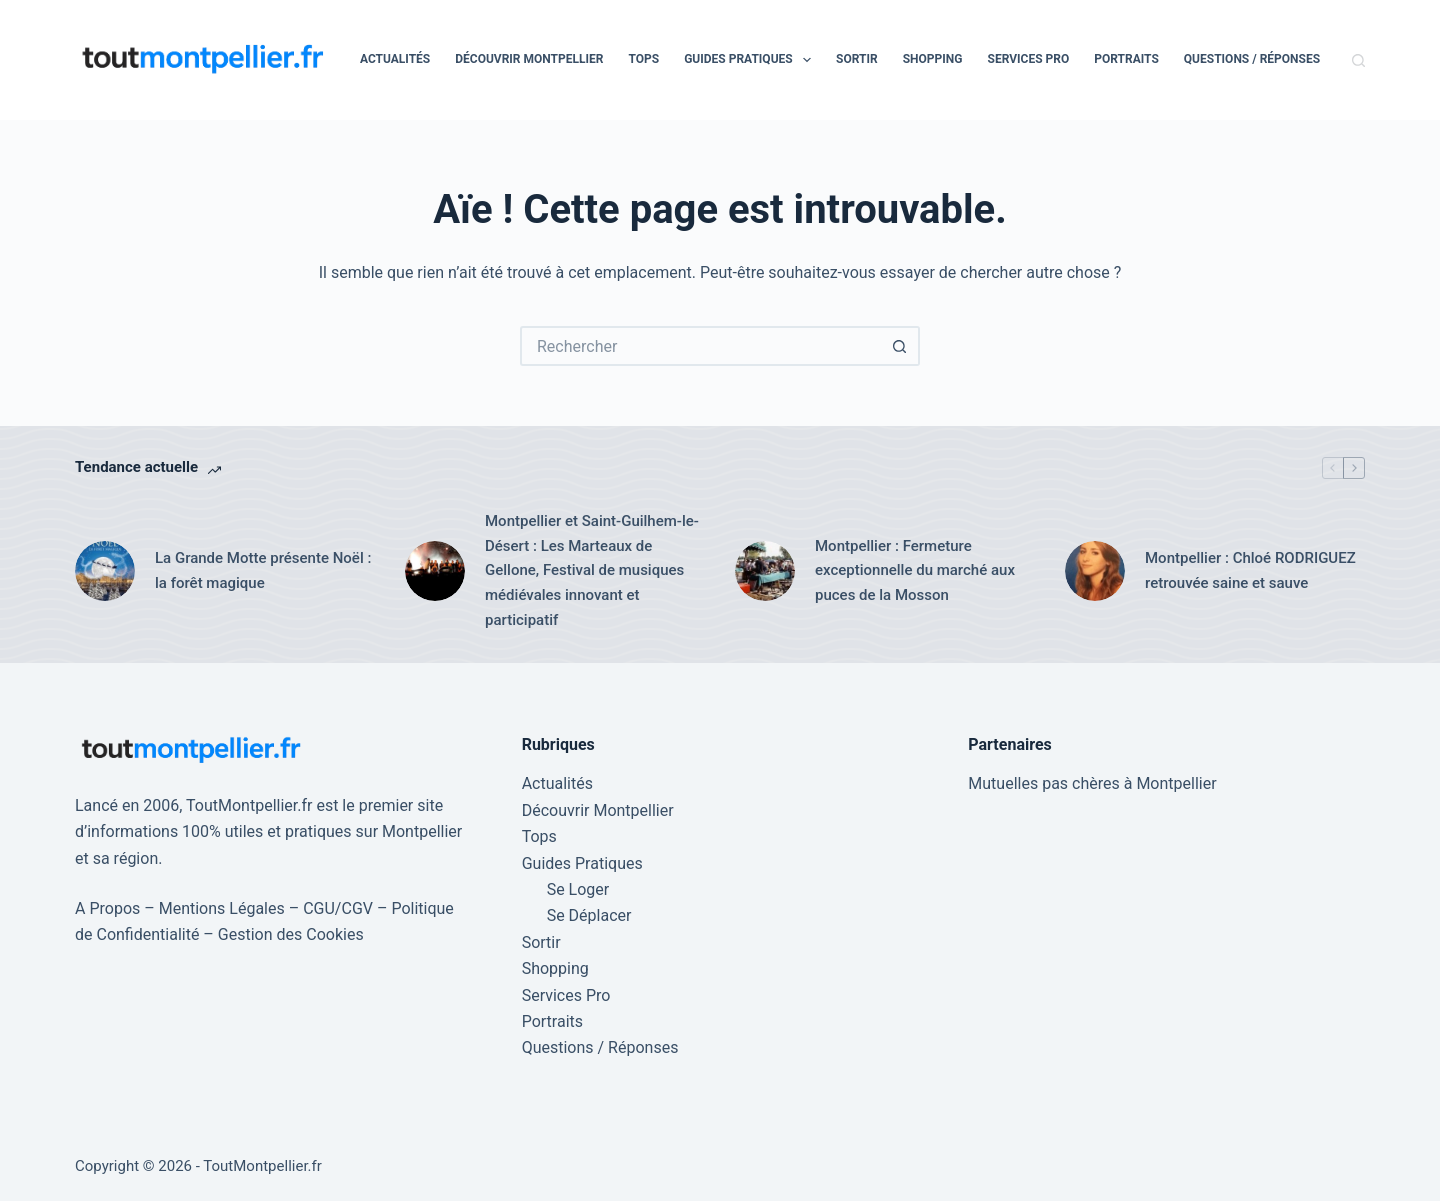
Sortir (857, 59)
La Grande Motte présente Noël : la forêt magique (263, 570)
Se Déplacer (589, 915)
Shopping (933, 59)
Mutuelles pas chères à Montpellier (1092, 783)
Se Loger (578, 889)
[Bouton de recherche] (900, 346)
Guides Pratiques (751, 60)
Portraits (1126, 59)
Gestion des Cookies (291, 934)
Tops (643, 59)
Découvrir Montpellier (529, 59)
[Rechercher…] (700, 346)
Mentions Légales (222, 908)
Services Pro (1029, 59)
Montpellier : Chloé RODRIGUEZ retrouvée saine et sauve (1250, 570)
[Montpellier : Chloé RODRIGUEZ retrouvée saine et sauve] (1095, 571)
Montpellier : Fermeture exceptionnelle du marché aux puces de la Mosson (915, 571)
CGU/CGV (338, 908)
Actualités (395, 59)
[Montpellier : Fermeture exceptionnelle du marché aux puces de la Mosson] (765, 571)
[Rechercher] (1358, 60)
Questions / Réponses (1252, 59)
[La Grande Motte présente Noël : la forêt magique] (105, 571)
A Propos (107, 908)
